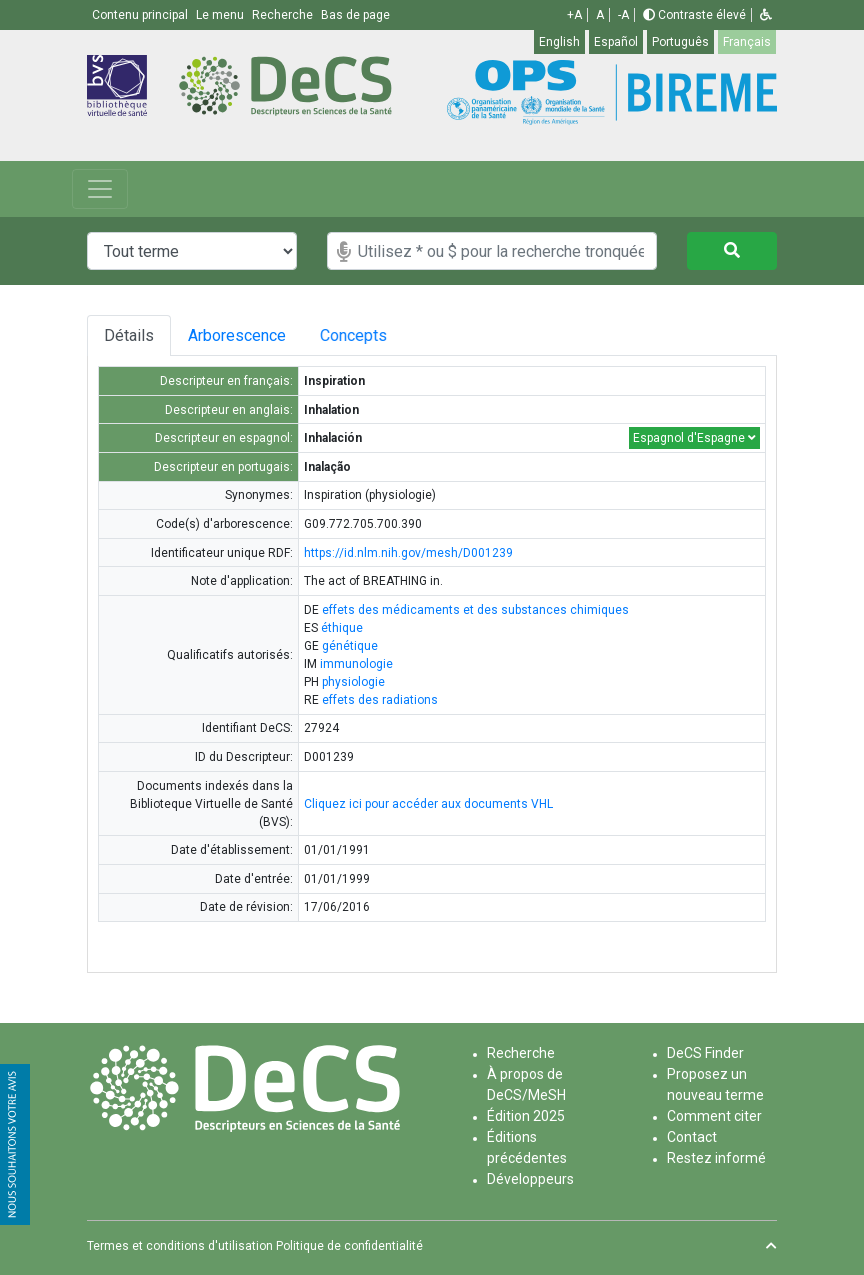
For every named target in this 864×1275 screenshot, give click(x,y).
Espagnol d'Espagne (694, 438)
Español (616, 42)
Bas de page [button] (355, 15)
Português (680, 42)
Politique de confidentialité (349, 1246)
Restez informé (716, 1158)
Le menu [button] (221, 15)
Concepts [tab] (369, 335)
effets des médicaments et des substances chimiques (475, 610)
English (559, 42)
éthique (342, 628)
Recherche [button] (284, 15)
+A (574, 15)
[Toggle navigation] (100, 189)
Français (747, 42)
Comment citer (714, 1116)
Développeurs (530, 1179)
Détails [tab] (129, 335)
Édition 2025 (526, 1116)
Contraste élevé (694, 15)
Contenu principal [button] (141, 15)
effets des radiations (380, 700)
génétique (350, 646)
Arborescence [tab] (240, 335)
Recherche (521, 1053)
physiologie (353, 682)
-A (623, 15)
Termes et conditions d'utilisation (180, 1246)
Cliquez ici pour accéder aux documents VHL (428, 804)
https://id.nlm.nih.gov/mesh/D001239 (408, 553)
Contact (692, 1137)
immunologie (356, 664)
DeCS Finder (705, 1053)
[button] (766, 15)
